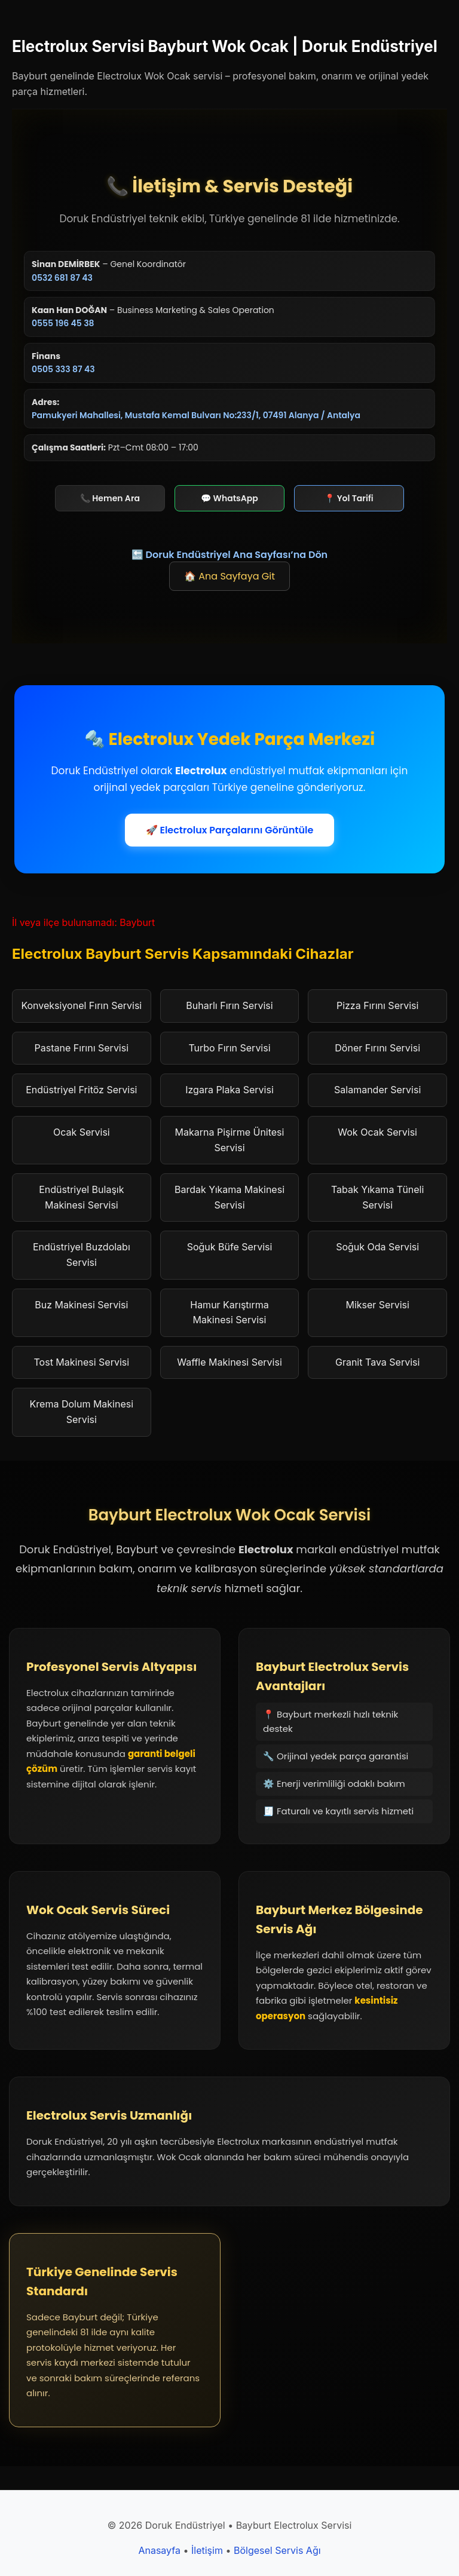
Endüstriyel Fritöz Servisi (81, 1090)
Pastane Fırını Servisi (81, 1048)
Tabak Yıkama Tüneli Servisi (377, 1197)
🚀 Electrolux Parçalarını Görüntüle (230, 830)
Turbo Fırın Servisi (229, 1048)
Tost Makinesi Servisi (82, 1362)
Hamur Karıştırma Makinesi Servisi (229, 1312)
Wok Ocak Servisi (377, 1132)
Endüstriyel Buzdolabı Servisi (81, 1254)
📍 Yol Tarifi (349, 498)
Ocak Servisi (81, 1132)
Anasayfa (159, 2550)
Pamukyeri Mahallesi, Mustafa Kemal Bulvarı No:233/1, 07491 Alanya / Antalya (196, 415)
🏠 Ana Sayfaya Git (229, 576)
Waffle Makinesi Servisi (229, 1362)
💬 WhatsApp (229, 498)
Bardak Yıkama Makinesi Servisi (229, 1197)
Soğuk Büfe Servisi (230, 1247)
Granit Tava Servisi (377, 1362)
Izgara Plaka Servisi (229, 1090)
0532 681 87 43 (62, 278)
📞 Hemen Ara (110, 498)
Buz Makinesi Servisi (81, 1305)
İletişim (207, 2550)
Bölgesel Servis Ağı (277, 2550)
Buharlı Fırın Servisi (229, 1005)
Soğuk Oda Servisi (377, 1247)
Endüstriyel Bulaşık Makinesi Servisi (81, 1197)
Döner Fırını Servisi (377, 1048)
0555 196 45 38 (63, 323)
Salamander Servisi (377, 1090)
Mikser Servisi (377, 1305)
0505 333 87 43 (63, 369)
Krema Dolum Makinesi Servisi (82, 1411)
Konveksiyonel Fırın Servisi (81, 1005)
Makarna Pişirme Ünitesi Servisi (229, 1140)
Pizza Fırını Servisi (377, 1005)
